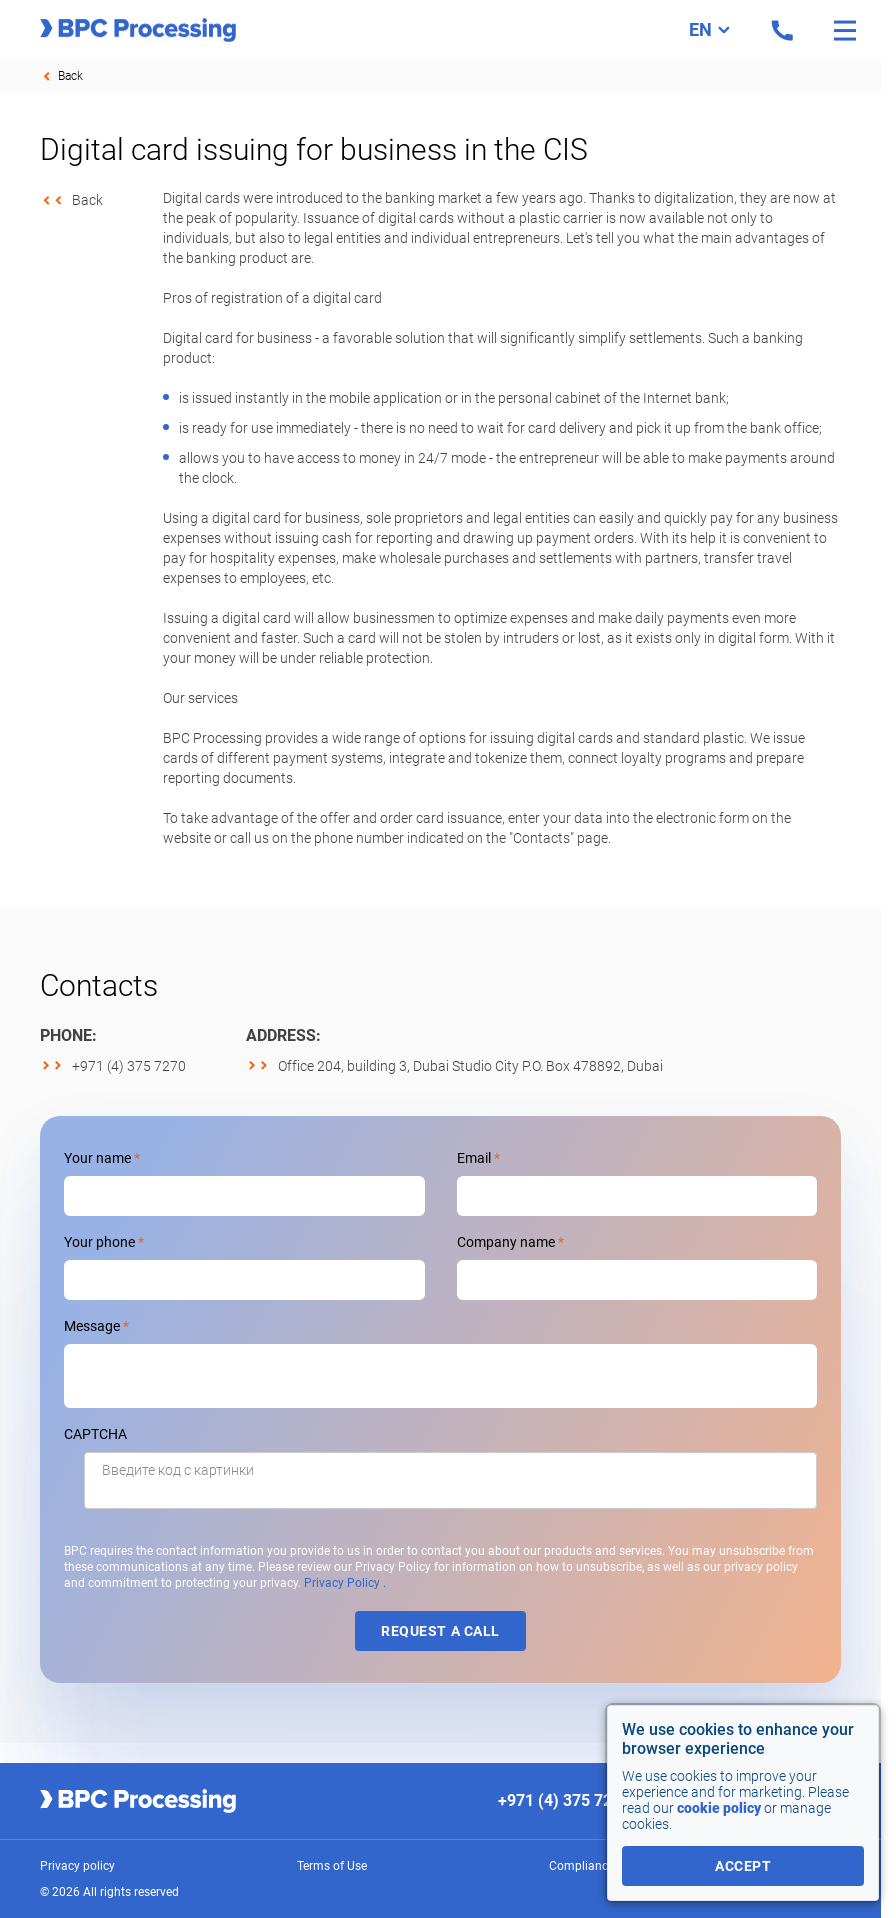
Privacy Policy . (345, 1583)
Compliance (581, 1866)
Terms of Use (332, 1866)
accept (743, 1866)
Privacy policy (77, 1866)
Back (70, 76)
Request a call (440, 1631)
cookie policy (719, 1808)
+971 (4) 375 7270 (129, 1066)
